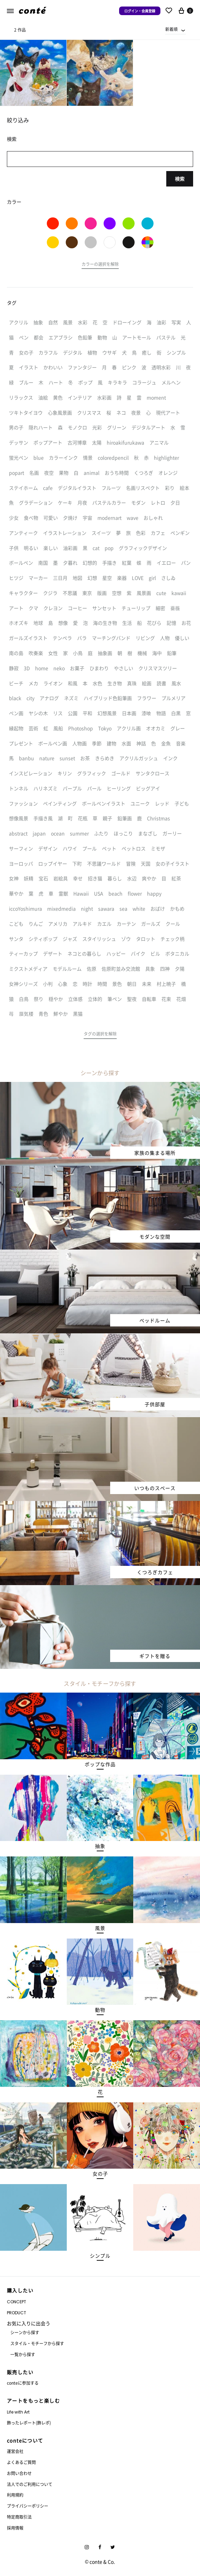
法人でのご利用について (29, 2484)
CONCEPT (16, 2302)
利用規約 (15, 2495)
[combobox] (175, 29)
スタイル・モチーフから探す (37, 2343)
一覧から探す (22, 2354)
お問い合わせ (19, 2473)
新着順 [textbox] (171, 29)
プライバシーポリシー (27, 2506)
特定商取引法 (19, 2517)
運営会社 (15, 2451)
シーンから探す (24, 2332)
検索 (180, 178)
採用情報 (15, 2528)
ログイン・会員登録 (139, 10)
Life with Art (18, 2412)
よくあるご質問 (21, 2462)
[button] (100, 265)
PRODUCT (16, 2313)
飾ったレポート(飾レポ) (29, 2423)
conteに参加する (23, 2383)
